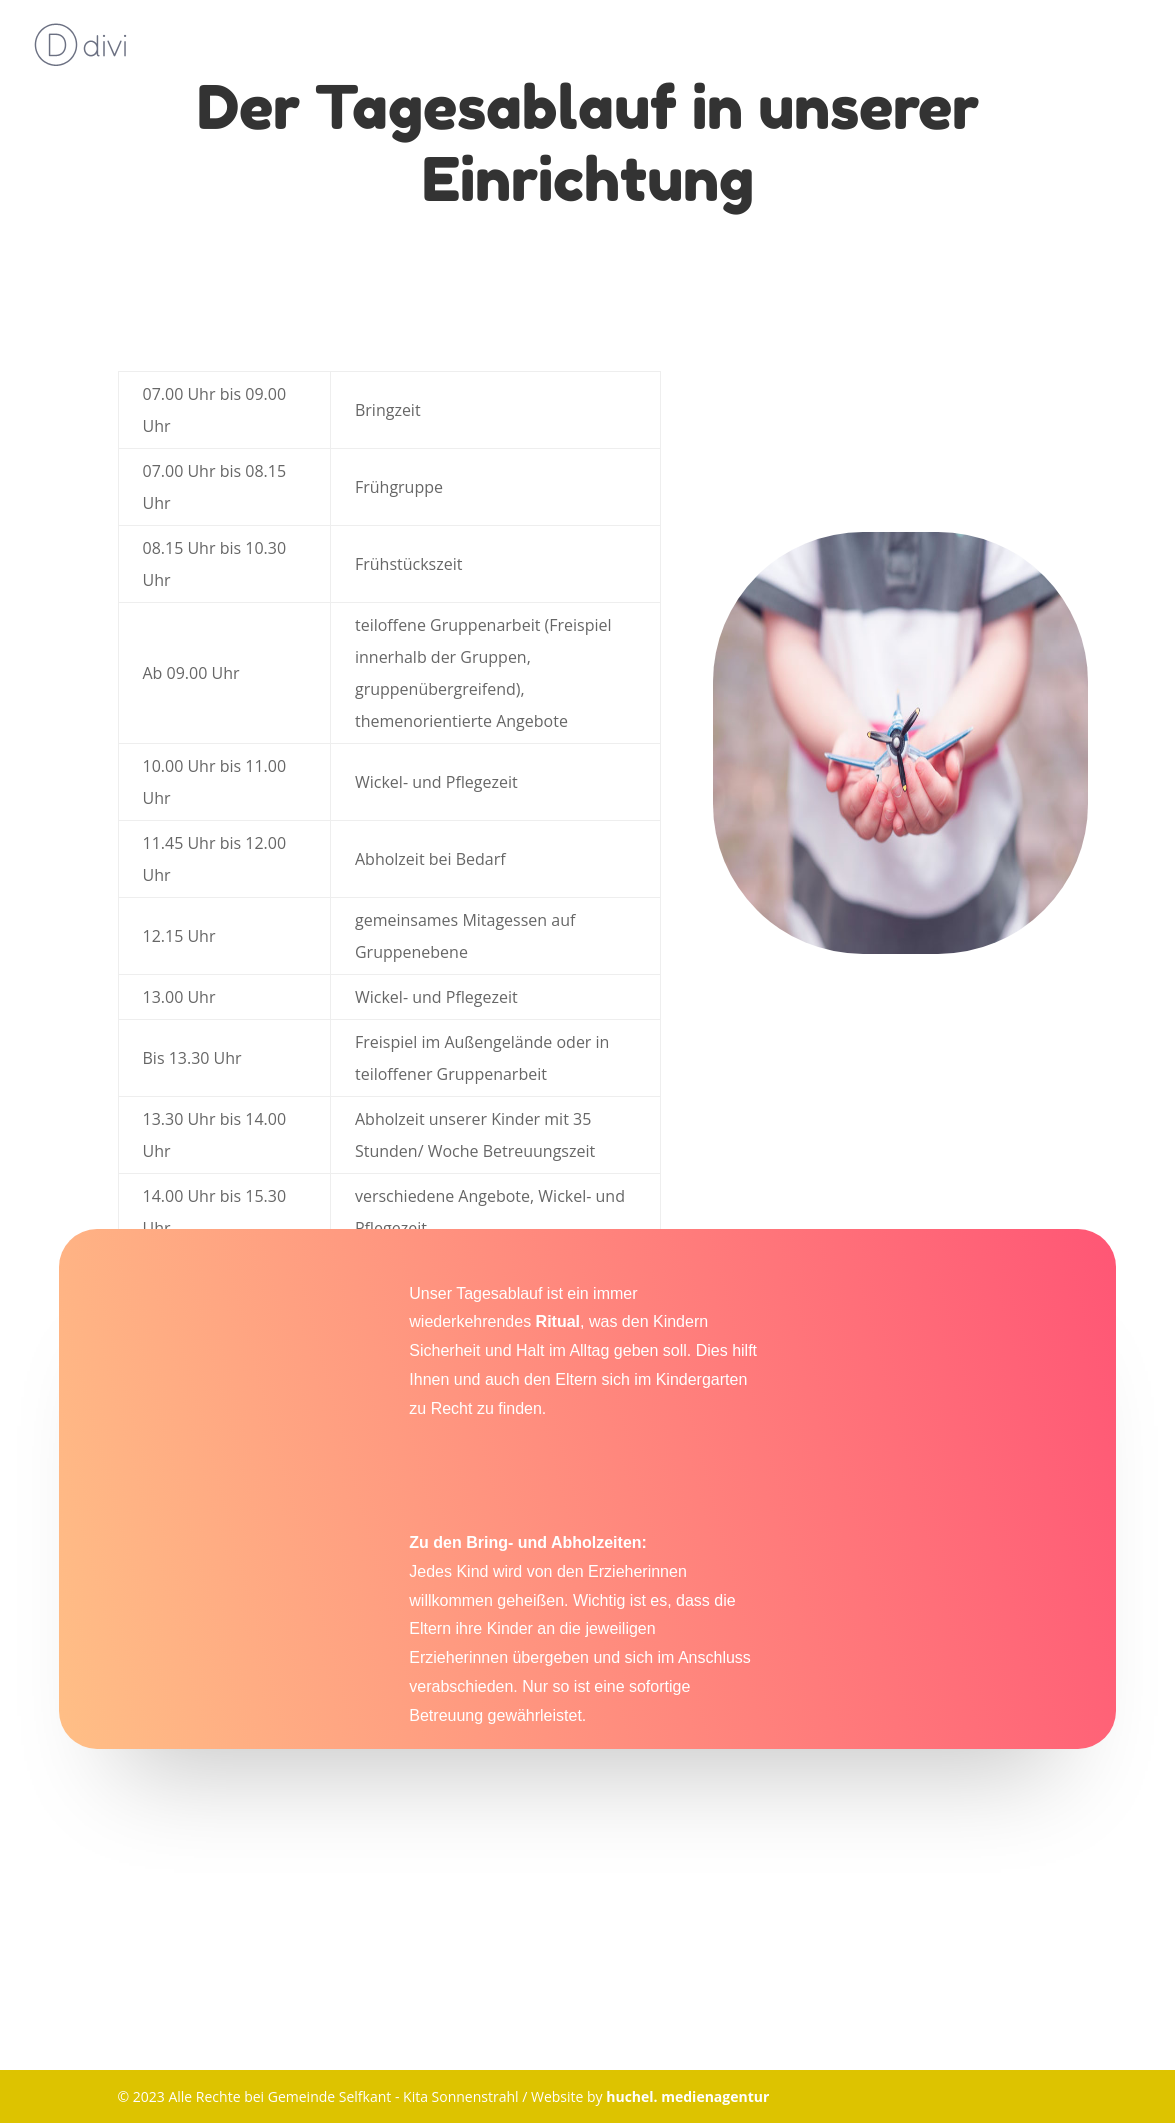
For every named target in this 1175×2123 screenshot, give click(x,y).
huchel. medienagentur (687, 2096)
